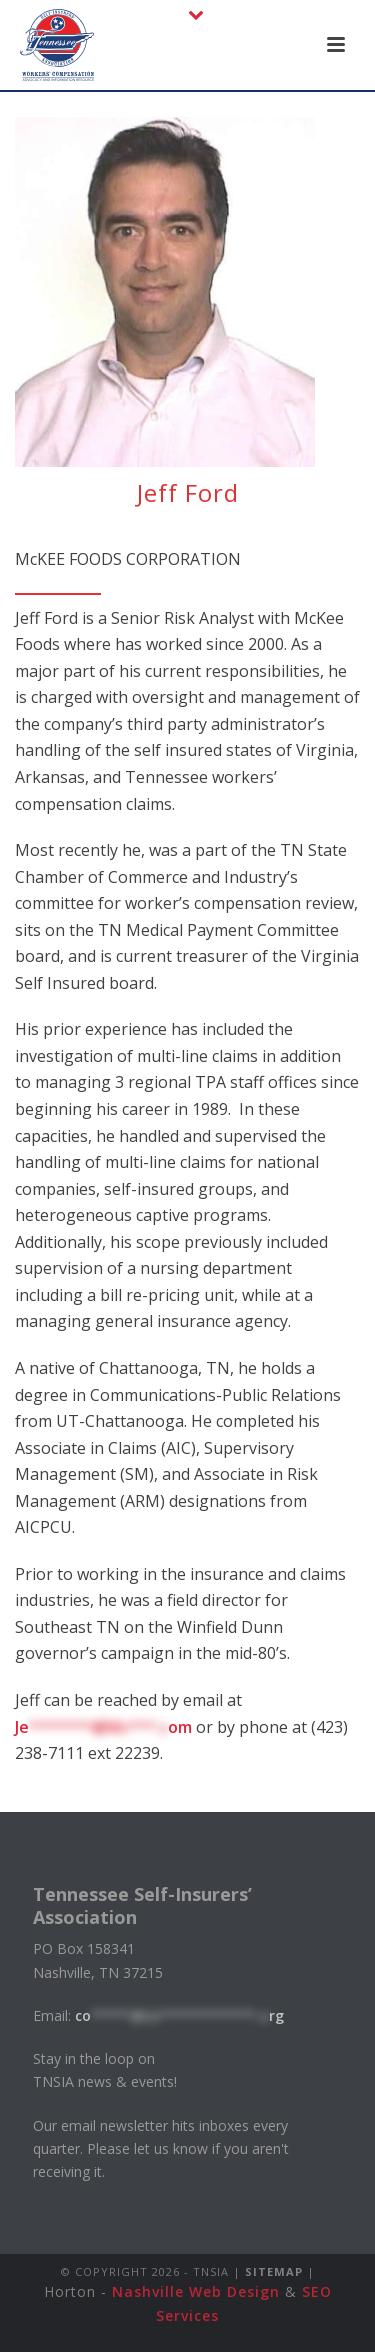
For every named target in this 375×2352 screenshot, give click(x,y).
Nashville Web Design (196, 2291)
